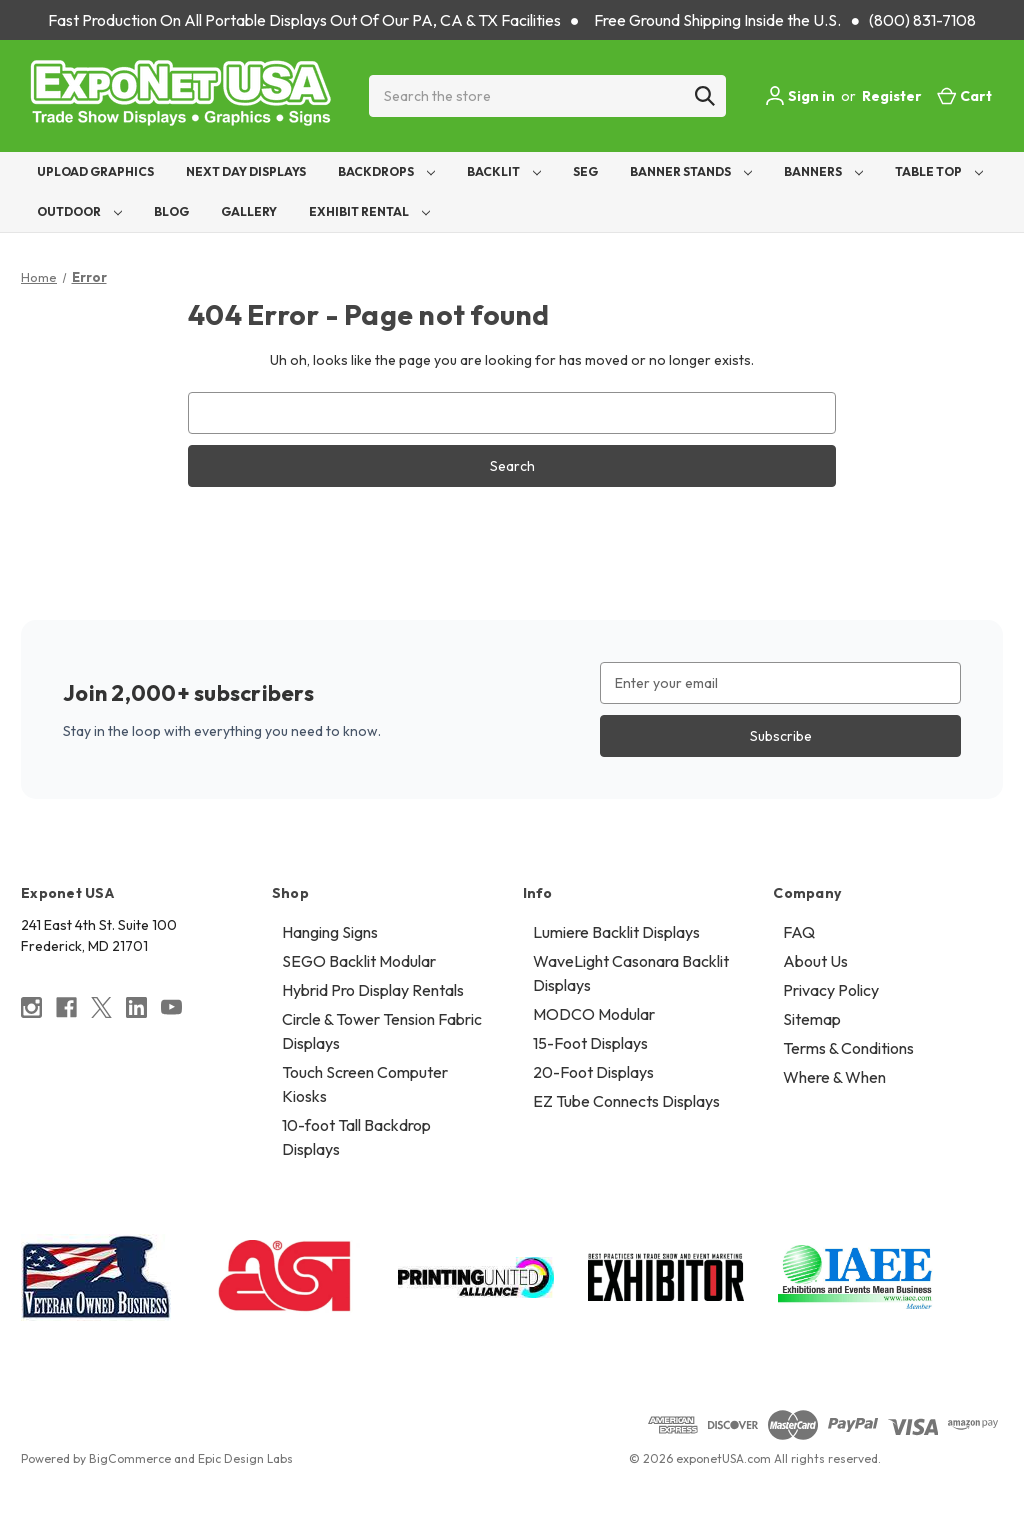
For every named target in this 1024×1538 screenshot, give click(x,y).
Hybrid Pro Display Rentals (373, 990)
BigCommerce (130, 1458)
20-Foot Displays (593, 1072)
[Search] (705, 96)
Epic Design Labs (245, 1458)
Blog (171, 211)
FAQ (799, 932)
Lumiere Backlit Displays (616, 932)
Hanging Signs (330, 932)
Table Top (939, 171)
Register (892, 96)
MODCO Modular (594, 1014)
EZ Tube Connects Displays (626, 1101)
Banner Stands (691, 171)
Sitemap (812, 1019)
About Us (815, 961)
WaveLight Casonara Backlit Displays (631, 973)
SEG (585, 171)
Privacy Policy (831, 990)
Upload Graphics (95, 171)
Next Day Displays (246, 171)
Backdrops (386, 171)
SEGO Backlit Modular (359, 961)
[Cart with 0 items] (964, 96)
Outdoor (79, 211)
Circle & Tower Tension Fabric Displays (382, 1031)
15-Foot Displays (590, 1043)
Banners (823, 171)
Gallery (249, 211)
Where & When (834, 1077)
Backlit (504, 171)
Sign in (800, 96)
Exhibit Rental (369, 211)
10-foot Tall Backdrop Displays (356, 1137)
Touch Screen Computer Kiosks (365, 1084)
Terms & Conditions (848, 1048)
